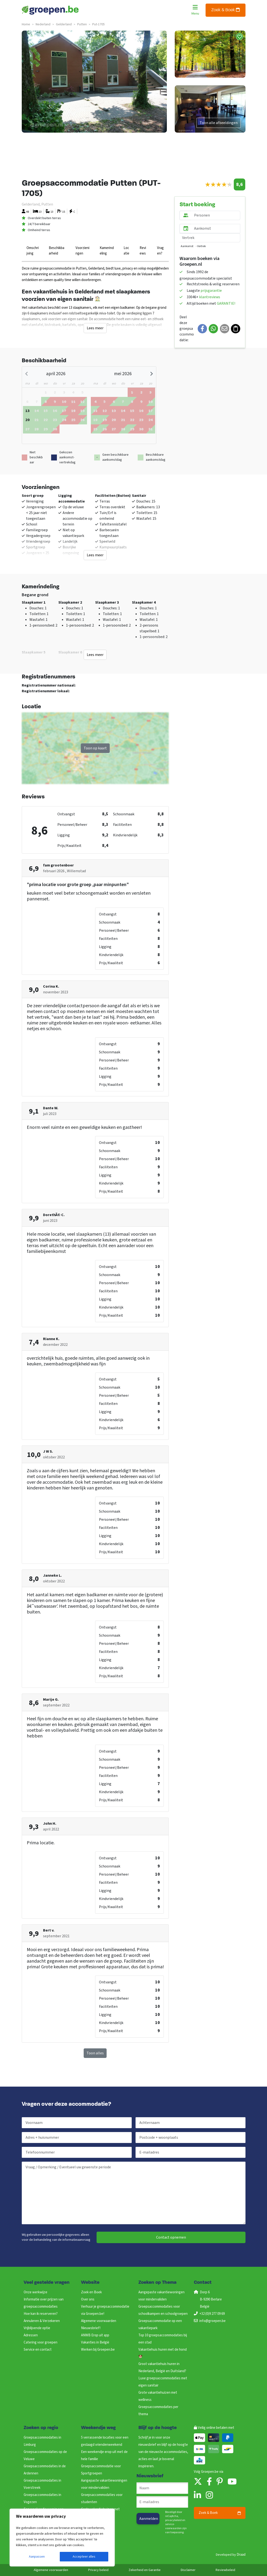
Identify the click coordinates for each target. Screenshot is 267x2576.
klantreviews (209, 297)
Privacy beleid (98, 2570)
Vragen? (160, 250)
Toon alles (95, 2053)
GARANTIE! (226, 303)
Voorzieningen (82, 250)
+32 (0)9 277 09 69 (212, 2313)
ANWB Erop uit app (95, 2335)
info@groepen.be (212, 2320)
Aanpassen (37, 2556)
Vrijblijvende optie (37, 2328)
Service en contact (38, 2349)
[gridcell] (45, 401)
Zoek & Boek (225, 9)
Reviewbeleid (225, 2570)
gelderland (64, 24)
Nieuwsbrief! (90, 2328)
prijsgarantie (211, 290)
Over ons (87, 2299)
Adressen (31, 2335)
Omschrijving (33, 250)
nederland (43, 24)
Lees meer (95, 328)
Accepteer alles (84, 2556)
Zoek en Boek (91, 2292)
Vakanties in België (95, 2342)
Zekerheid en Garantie (145, 2570)
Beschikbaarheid (56, 250)
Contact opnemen (171, 2237)
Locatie (126, 250)
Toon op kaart (95, 748)
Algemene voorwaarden (98, 2320)
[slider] (218, 184)
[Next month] (151, 374)
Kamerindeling (107, 250)
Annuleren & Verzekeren (42, 2320)
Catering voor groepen (40, 2342)
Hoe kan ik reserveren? (41, 2313)
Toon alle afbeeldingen (219, 122)
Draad (241, 2554)
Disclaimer (188, 2570)
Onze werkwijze (35, 2292)
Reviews (143, 250)
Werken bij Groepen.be (98, 2349)
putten (82, 24)
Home (26, 24)
